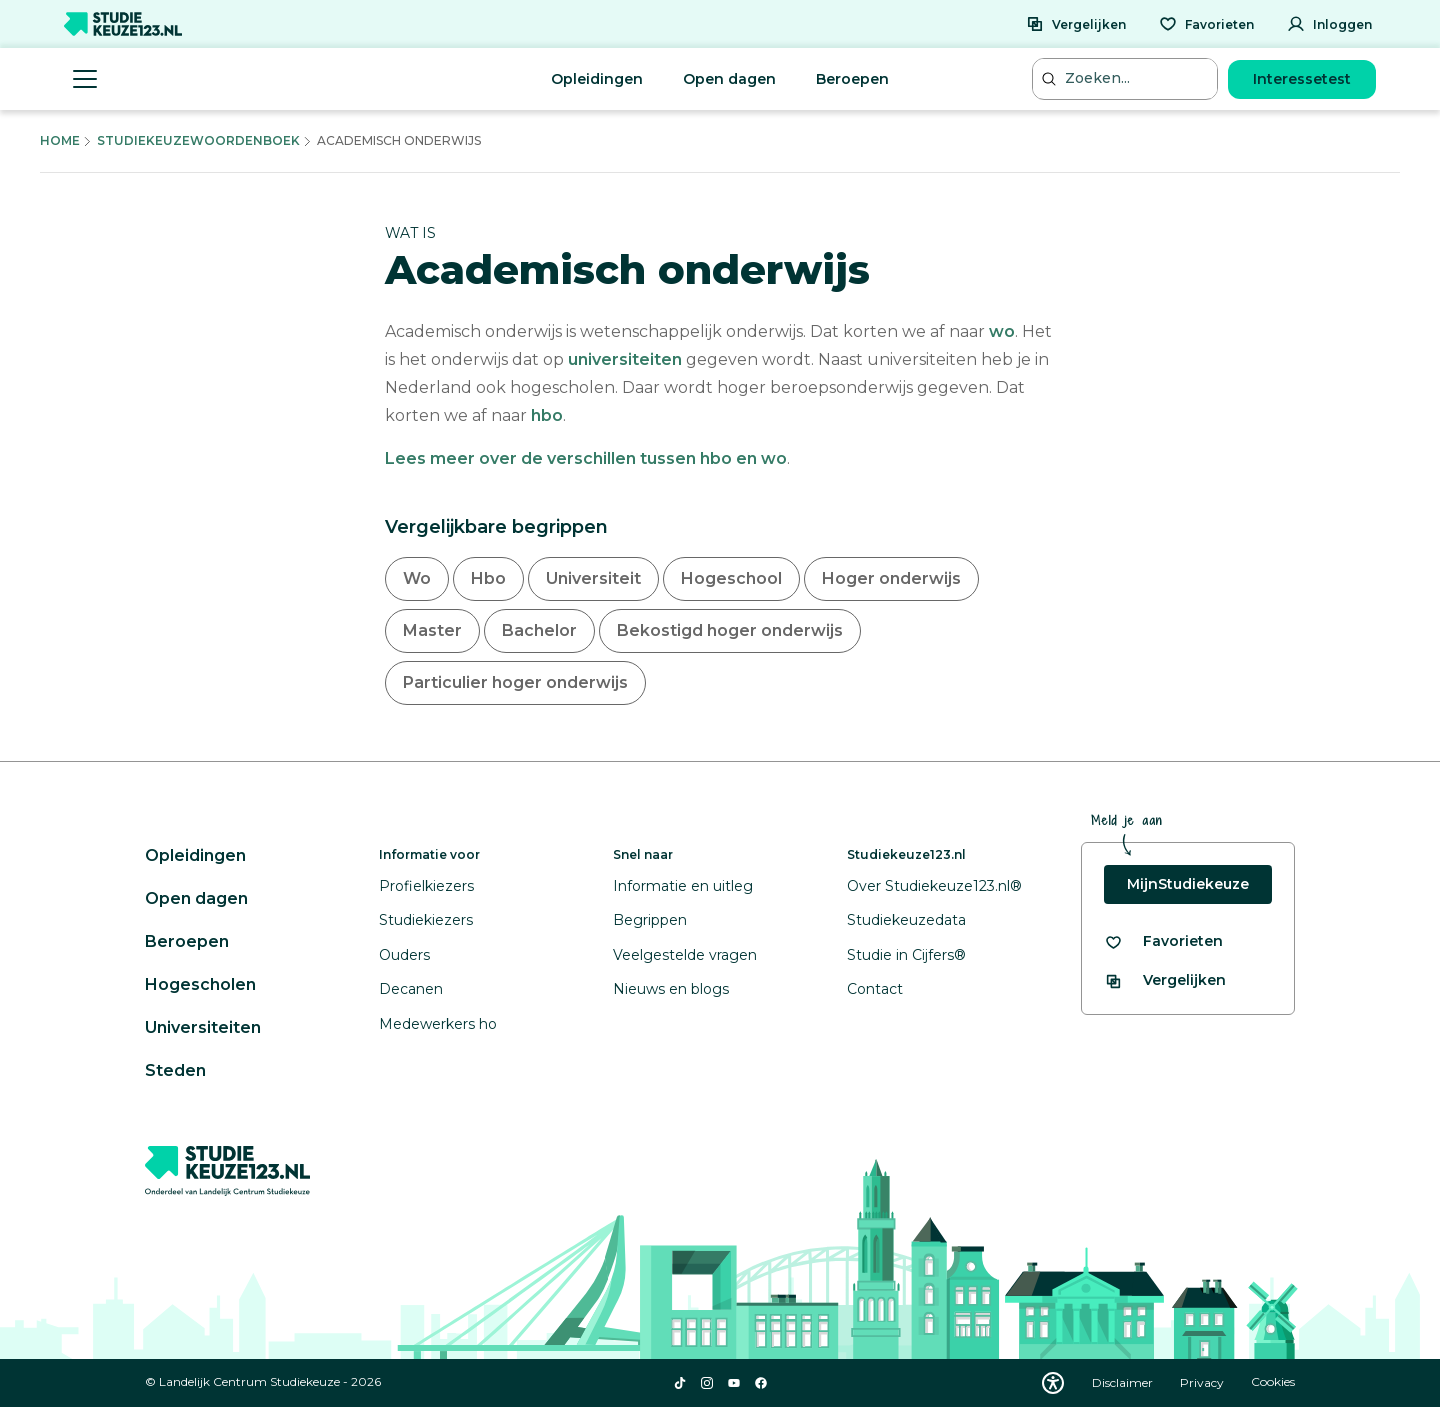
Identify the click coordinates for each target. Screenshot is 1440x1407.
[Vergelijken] (1076, 24)
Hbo (488, 578)
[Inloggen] (1329, 24)
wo (1002, 331)
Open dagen (729, 79)
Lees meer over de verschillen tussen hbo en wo (586, 458)
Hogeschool (731, 578)
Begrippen (650, 920)
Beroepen (852, 79)
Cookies (1273, 1382)
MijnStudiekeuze (1188, 884)
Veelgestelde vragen (685, 955)
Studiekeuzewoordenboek (198, 140)
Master (432, 630)
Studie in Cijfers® (906, 955)
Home (60, 140)
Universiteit (593, 578)
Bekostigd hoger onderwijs (730, 630)
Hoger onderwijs (891, 578)
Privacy (1203, 1382)
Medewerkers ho (438, 1024)
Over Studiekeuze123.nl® (934, 886)
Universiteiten (203, 1027)
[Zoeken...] (1127, 78)
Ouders (404, 955)
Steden (175, 1070)
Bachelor (539, 630)
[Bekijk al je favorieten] (1163, 941)
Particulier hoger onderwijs (515, 682)
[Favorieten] (1206, 24)
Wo (417, 578)
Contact (875, 989)
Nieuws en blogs (671, 989)
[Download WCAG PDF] (1053, 1383)
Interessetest (1302, 79)
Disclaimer (1124, 1382)
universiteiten (625, 359)
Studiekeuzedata (906, 920)
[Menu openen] (85, 79)
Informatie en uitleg (683, 886)
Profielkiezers (426, 886)
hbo (547, 415)
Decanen (411, 989)
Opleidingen (597, 79)
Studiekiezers (426, 920)
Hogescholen (200, 984)
